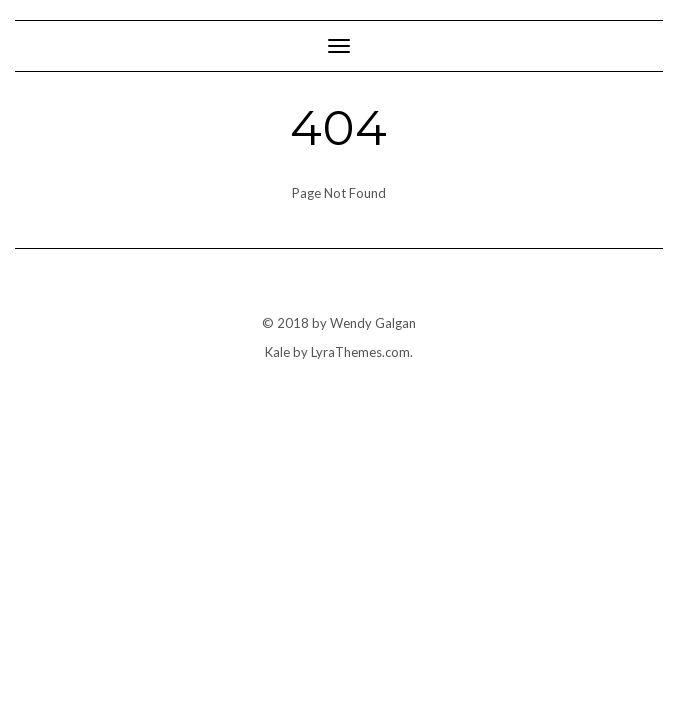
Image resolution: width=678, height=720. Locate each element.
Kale (277, 352)
